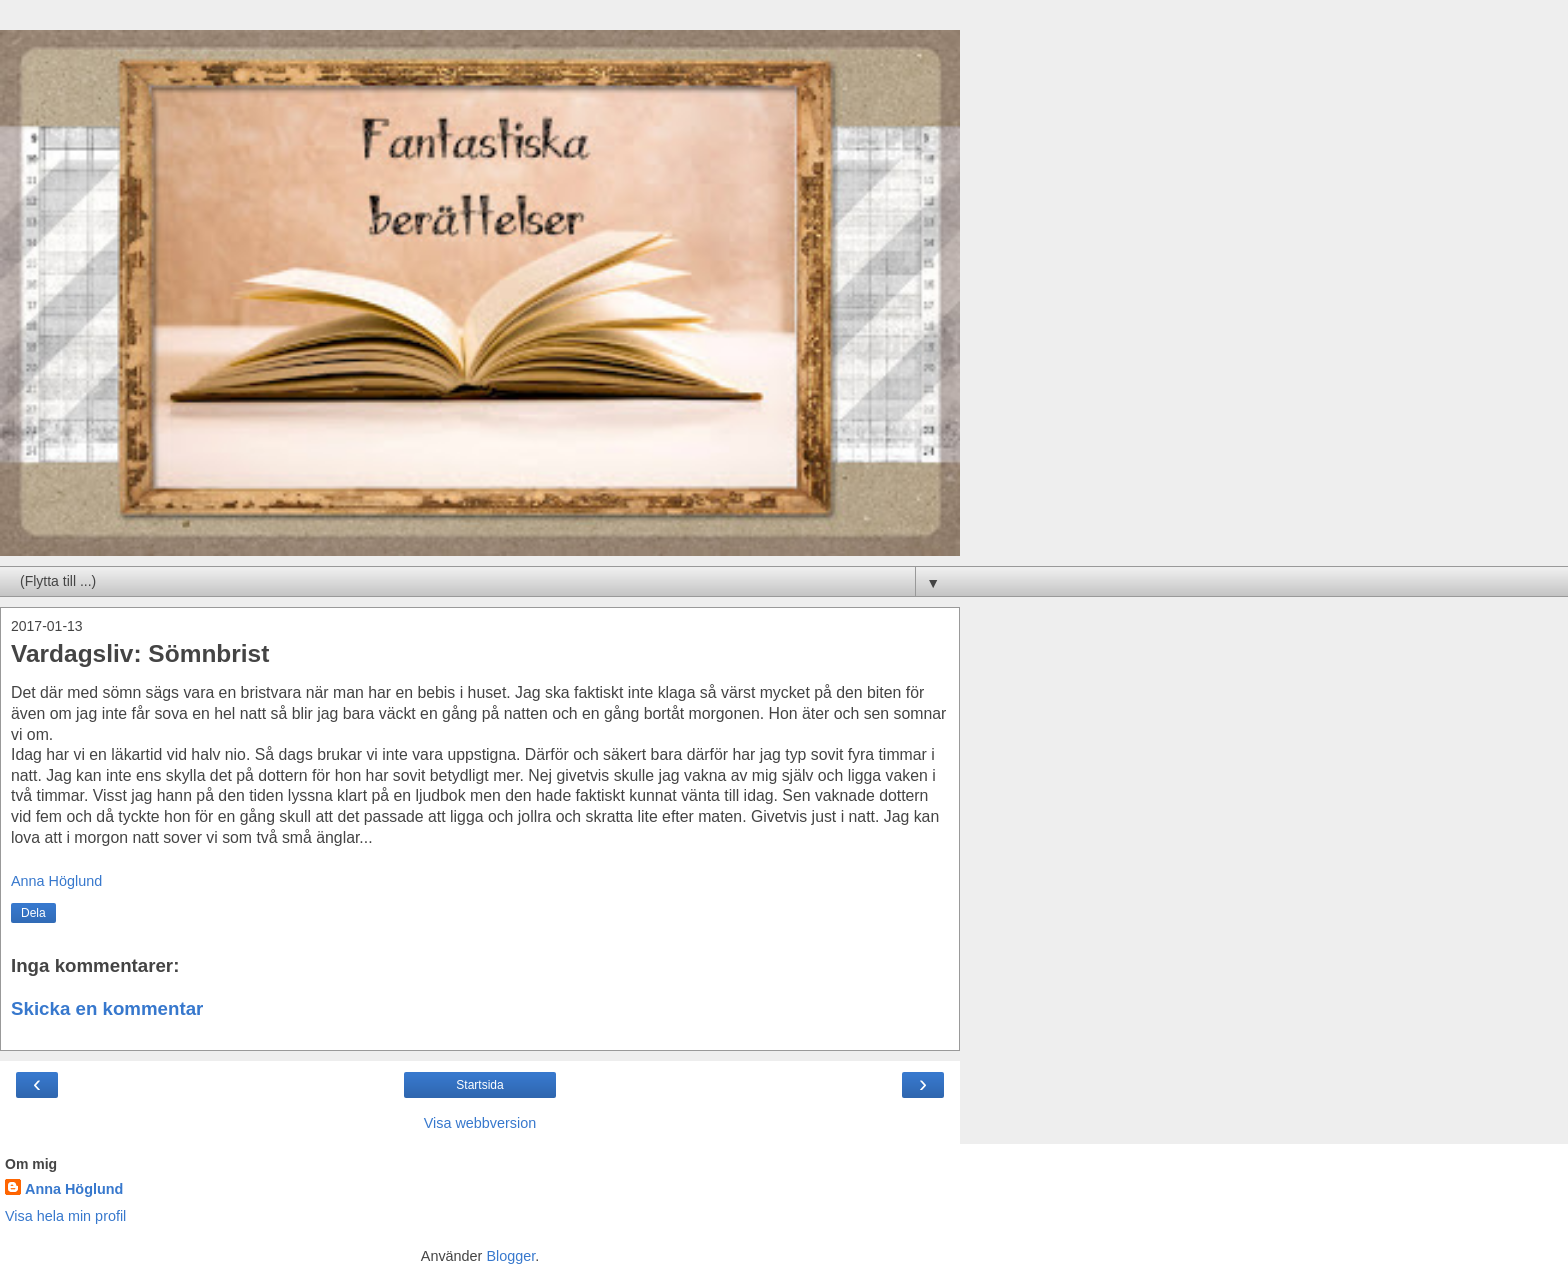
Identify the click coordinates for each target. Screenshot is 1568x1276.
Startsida (479, 1085)
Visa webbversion (480, 1123)
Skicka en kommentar (107, 1008)
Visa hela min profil (65, 1216)
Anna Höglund (74, 1189)
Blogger (510, 1256)
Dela (33, 913)
